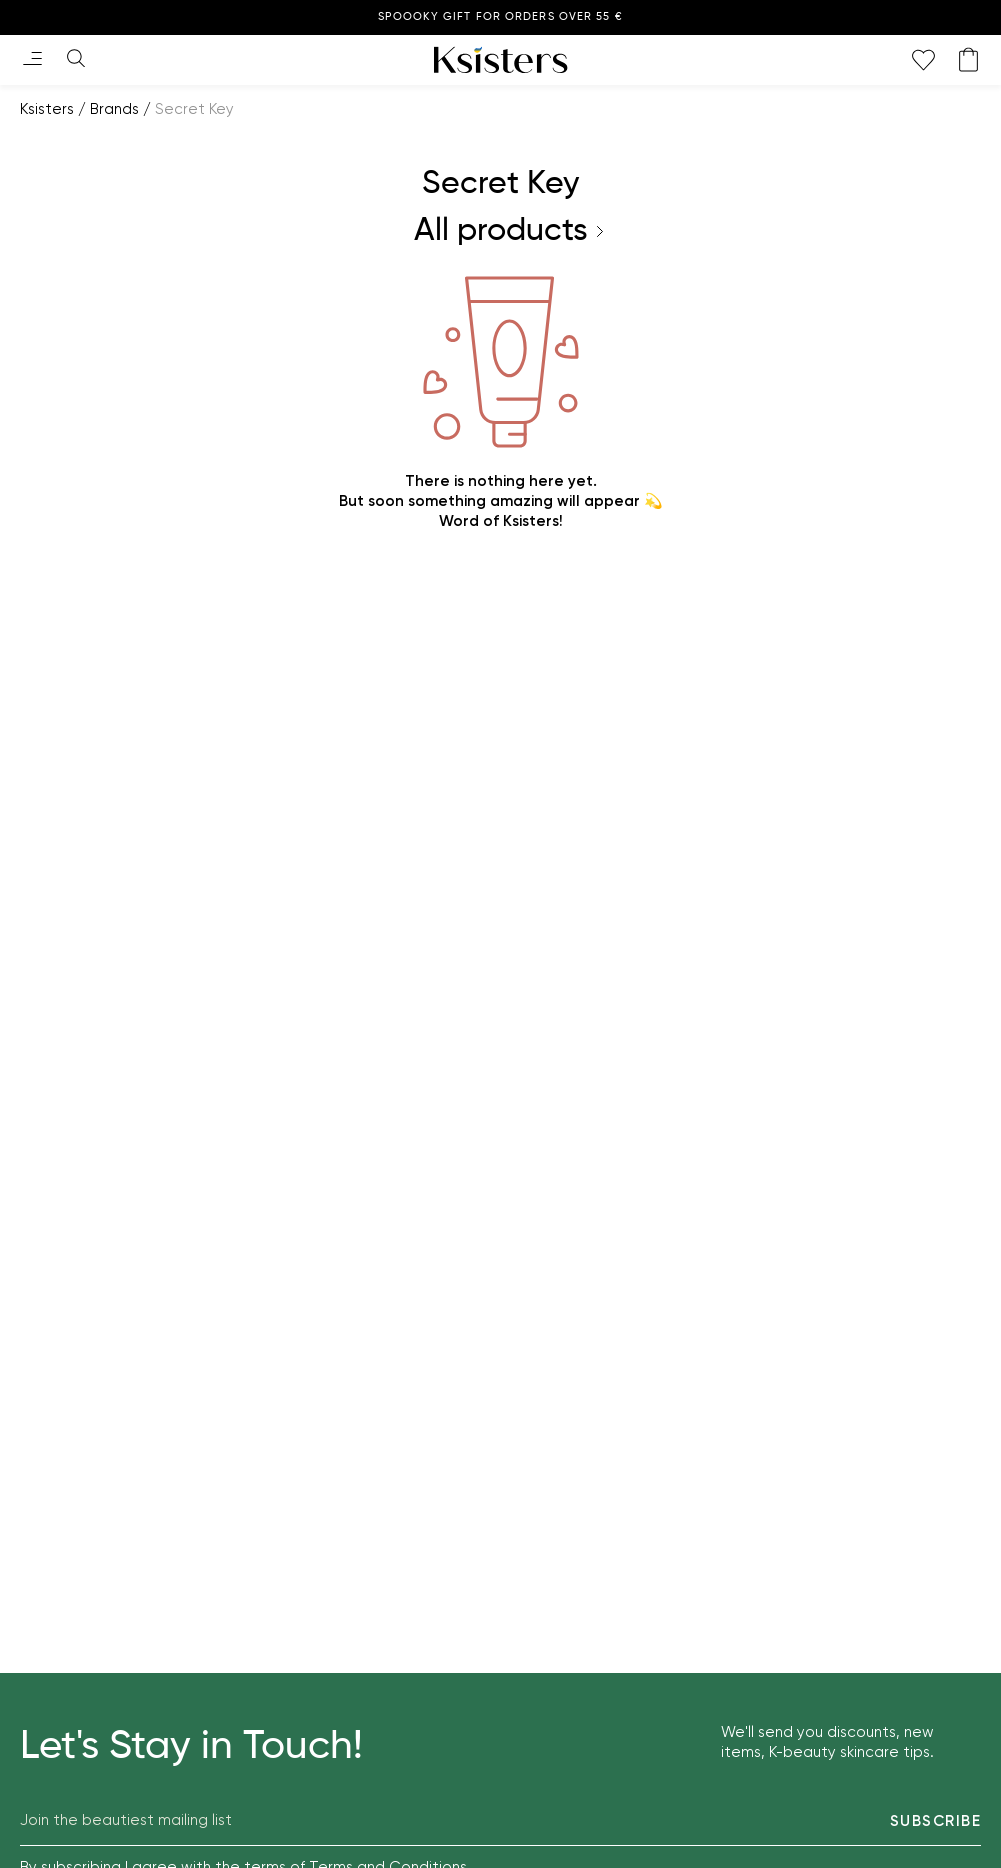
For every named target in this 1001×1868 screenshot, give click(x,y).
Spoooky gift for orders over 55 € (500, 16)
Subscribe (936, 1821)
